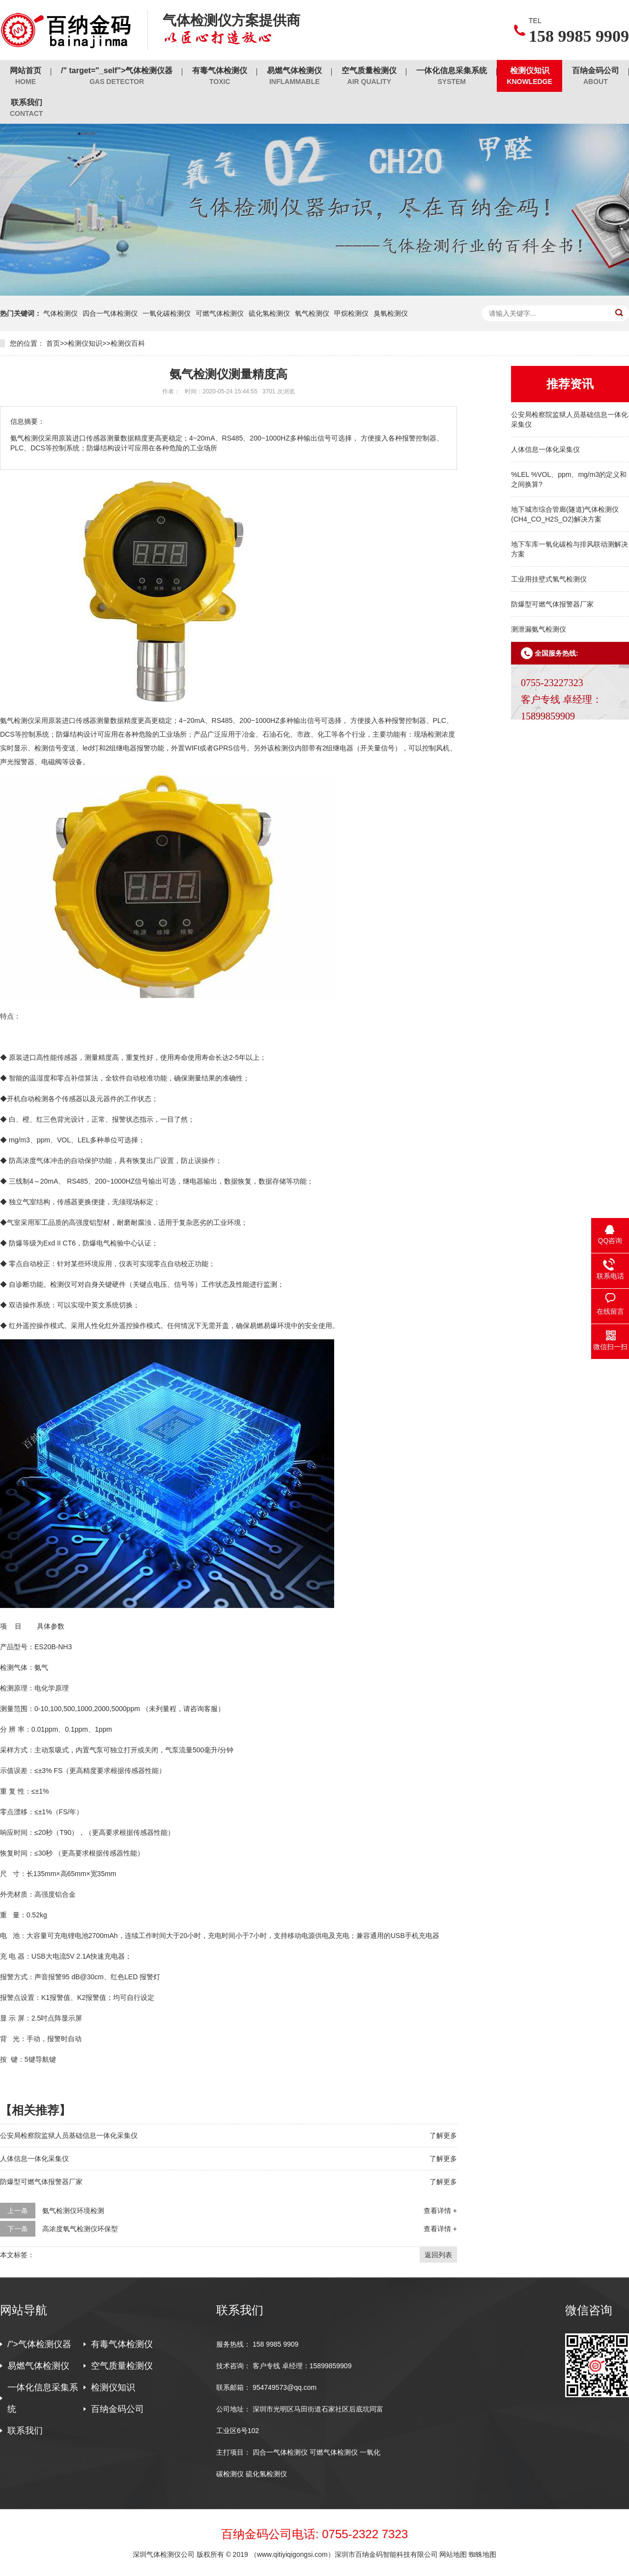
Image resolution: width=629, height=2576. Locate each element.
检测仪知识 (529, 76)
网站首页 (25, 76)
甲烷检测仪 (351, 313)
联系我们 (26, 108)
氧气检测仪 (312, 313)
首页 (53, 343)
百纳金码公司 (595, 76)
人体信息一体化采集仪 (545, 449)
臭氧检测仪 (390, 313)
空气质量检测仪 (369, 76)
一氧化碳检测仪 (167, 313)
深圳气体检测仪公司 (165, 2554)
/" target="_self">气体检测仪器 (116, 76)
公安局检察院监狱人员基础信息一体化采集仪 (69, 2135)
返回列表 (438, 2255)
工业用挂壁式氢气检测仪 (549, 579)
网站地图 (453, 2554)
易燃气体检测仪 (294, 76)
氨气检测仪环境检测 (73, 2211)
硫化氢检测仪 (269, 313)
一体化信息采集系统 (451, 76)
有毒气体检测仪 (219, 76)
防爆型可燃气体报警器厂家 (552, 604)
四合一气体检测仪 (110, 313)
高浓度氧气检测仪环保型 (80, 2229)
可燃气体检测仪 (220, 313)
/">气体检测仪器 (39, 2344)
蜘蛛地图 (482, 2554)
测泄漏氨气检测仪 (538, 629)
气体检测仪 (60, 313)
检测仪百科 (128, 343)
